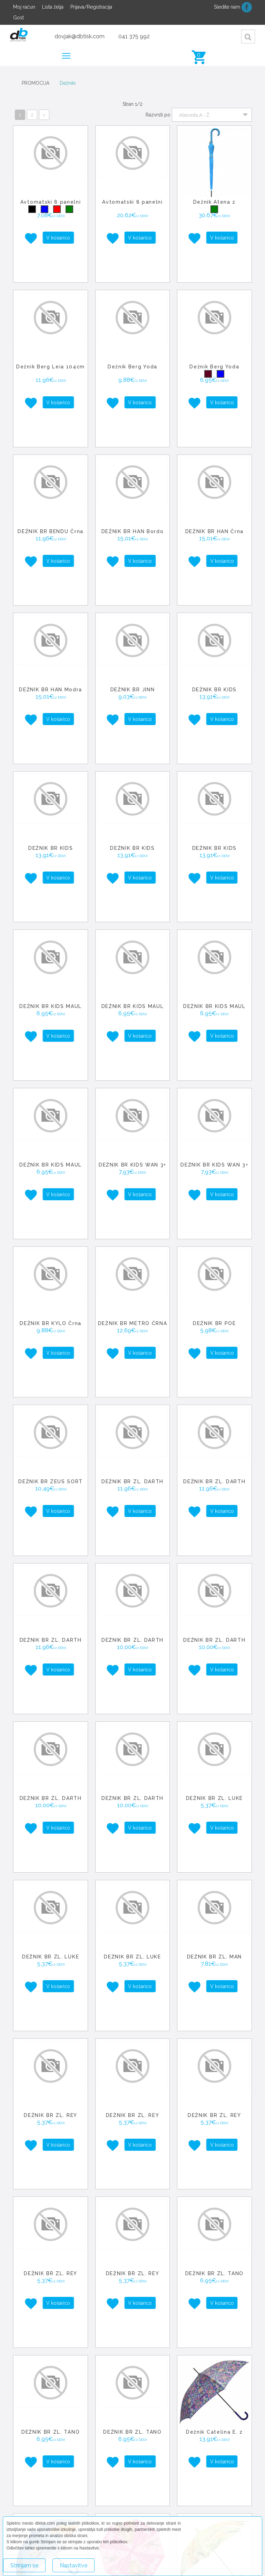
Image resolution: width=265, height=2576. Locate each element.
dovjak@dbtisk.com (80, 36)
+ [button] (145, 2436)
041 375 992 (134, 36)
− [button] (145, 2446)
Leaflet (188, 2493)
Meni (67, 52)
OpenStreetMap (213, 2493)
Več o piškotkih (118, 2562)
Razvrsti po (158, 115)
